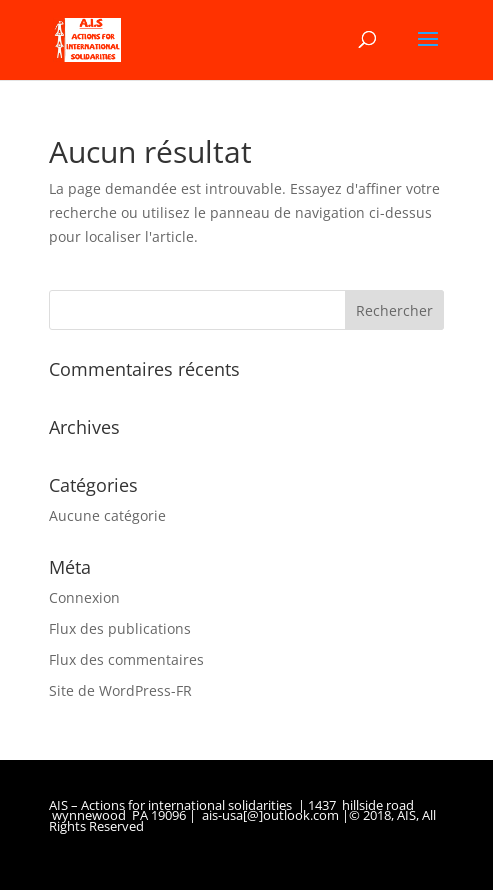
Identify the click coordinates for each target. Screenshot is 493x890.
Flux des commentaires (126, 659)
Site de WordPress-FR (120, 690)
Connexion (84, 597)
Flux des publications (120, 628)
